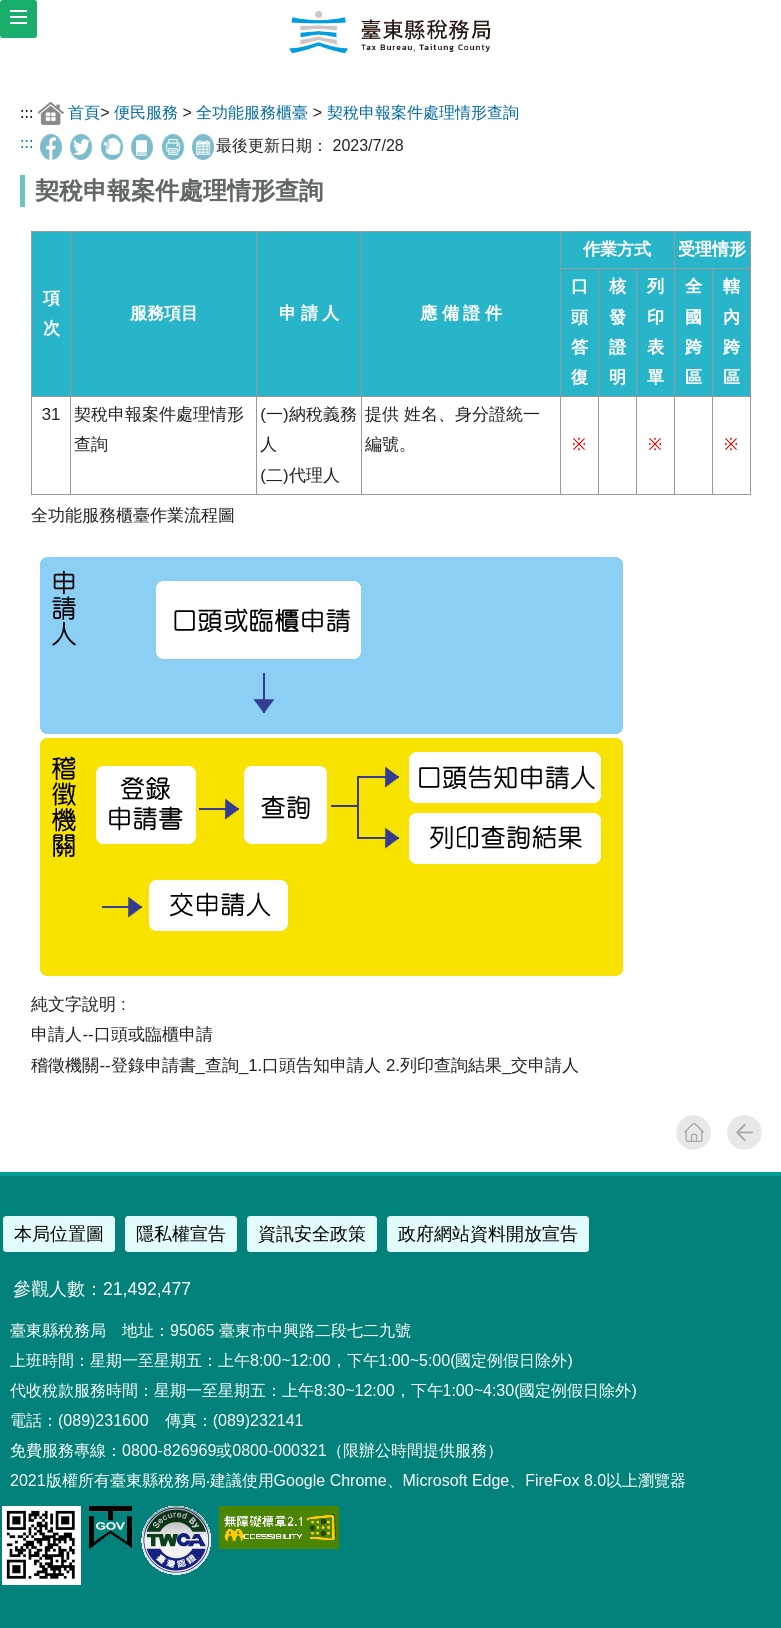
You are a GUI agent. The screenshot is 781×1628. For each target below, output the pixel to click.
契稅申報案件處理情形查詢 (423, 111)
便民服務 (146, 111)
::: (26, 111)
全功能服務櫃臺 (252, 111)
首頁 (84, 111)
